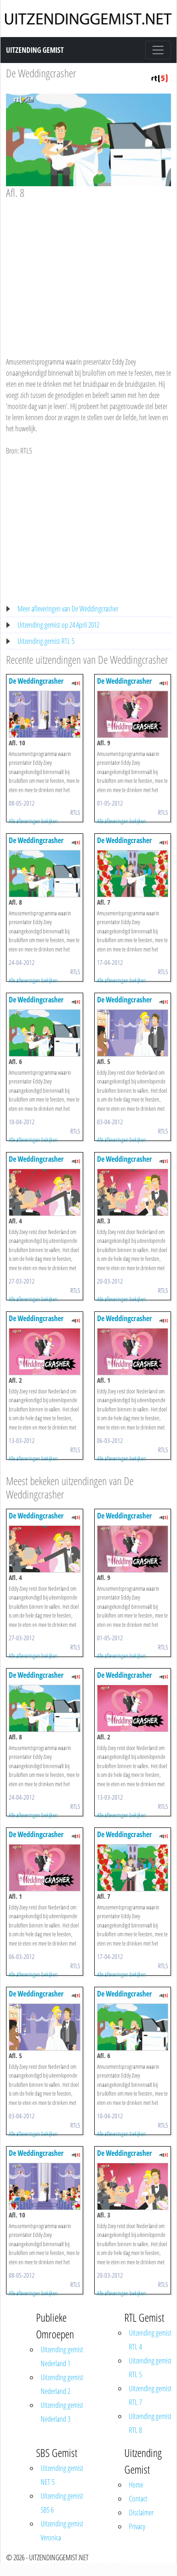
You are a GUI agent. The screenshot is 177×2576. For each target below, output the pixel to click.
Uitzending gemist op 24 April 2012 (58, 625)
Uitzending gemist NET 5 (62, 2475)
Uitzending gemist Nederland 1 (62, 2356)
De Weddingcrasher (41, 73)
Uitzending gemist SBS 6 (62, 2503)
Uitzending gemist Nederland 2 (62, 2384)
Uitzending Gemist (35, 50)
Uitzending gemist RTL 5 (46, 641)
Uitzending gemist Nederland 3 (62, 2412)
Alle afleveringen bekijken (33, 821)
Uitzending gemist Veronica (62, 2531)
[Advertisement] (86, 269)
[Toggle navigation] (158, 50)
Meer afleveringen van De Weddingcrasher (68, 609)
